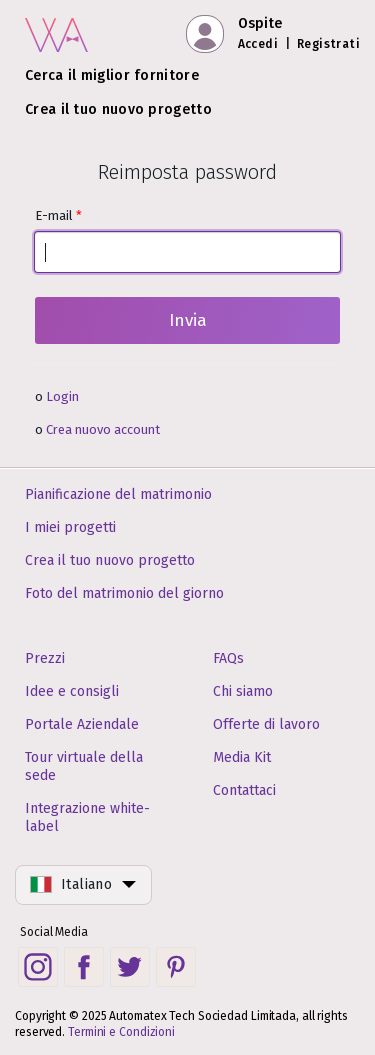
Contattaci (244, 790)
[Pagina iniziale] (56, 31)
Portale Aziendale (82, 724)
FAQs (228, 658)
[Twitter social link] (130, 967)
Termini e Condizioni (121, 1032)
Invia (188, 320)
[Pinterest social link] (176, 967)
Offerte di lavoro (266, 724)
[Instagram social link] (38, 967)
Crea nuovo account (103, 429)
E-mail (187, 240)
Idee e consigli (72, 691)
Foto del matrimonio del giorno (124, 593)
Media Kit (242, 757)
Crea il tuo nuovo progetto (118, 109)
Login (62, 396)
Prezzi (45, 658)
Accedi (258, 44)
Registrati (328, 44)
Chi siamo (243, 691)
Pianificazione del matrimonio (118, 494)
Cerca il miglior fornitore (112, 75)
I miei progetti (70, 527)
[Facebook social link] (84, 967)
